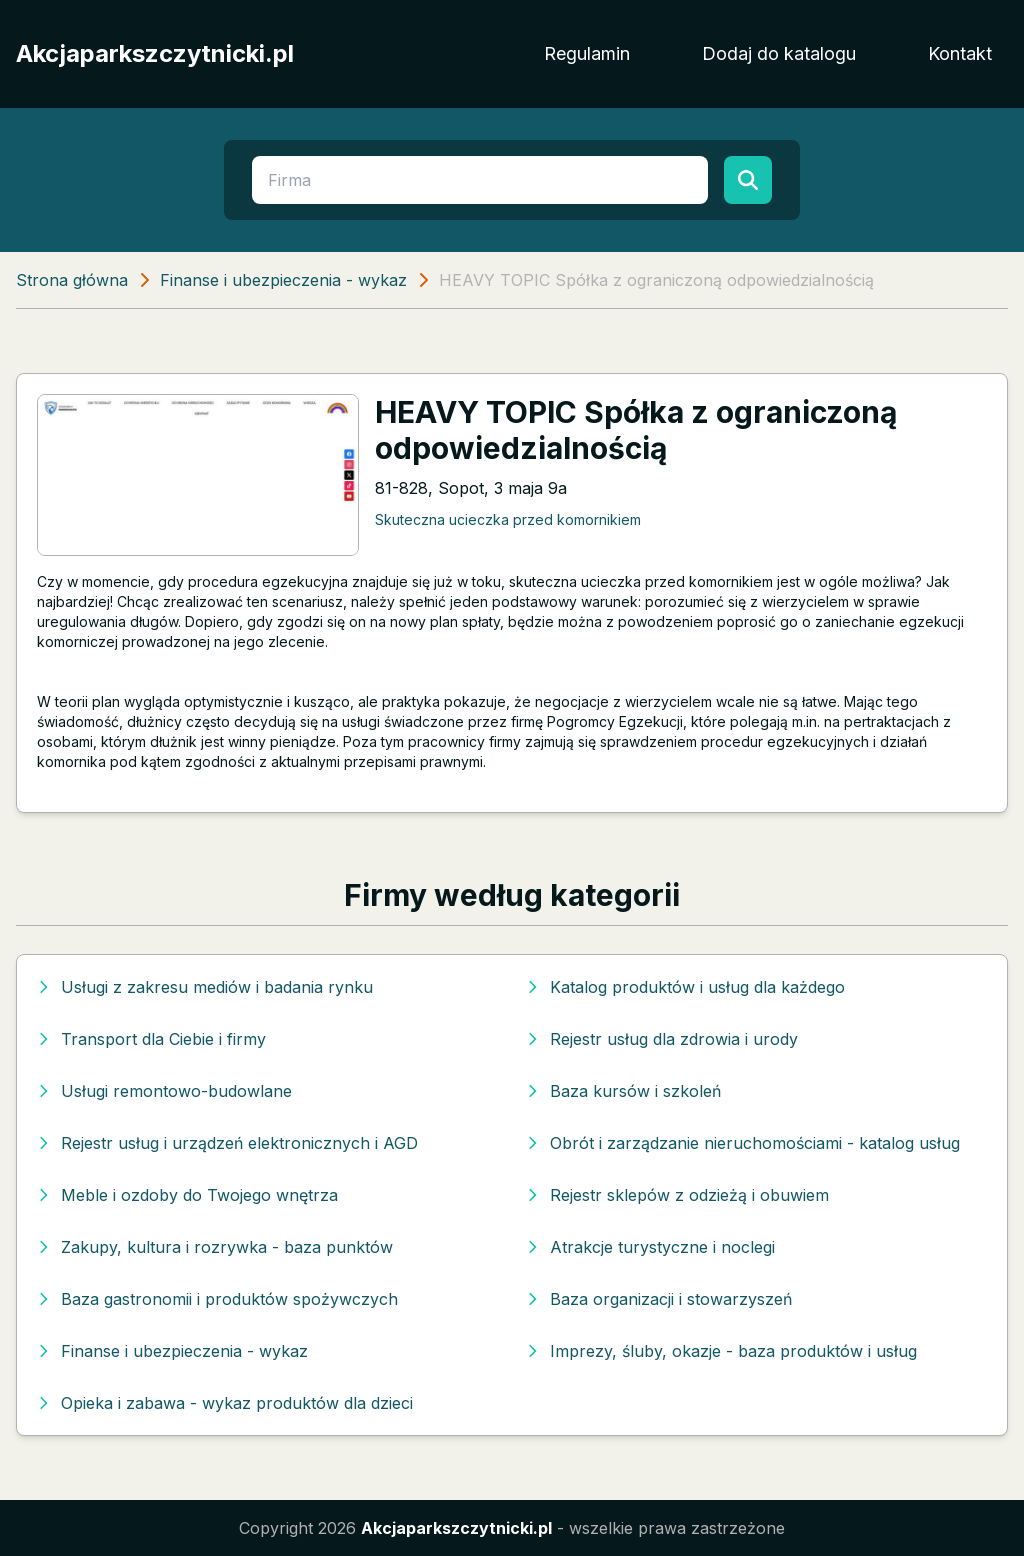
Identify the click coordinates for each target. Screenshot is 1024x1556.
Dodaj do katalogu (779, 53)
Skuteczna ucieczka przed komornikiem (508, 519)
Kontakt (960, 53)
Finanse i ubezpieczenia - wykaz (283, 280)
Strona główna (72, 280)
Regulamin (587, 53)
